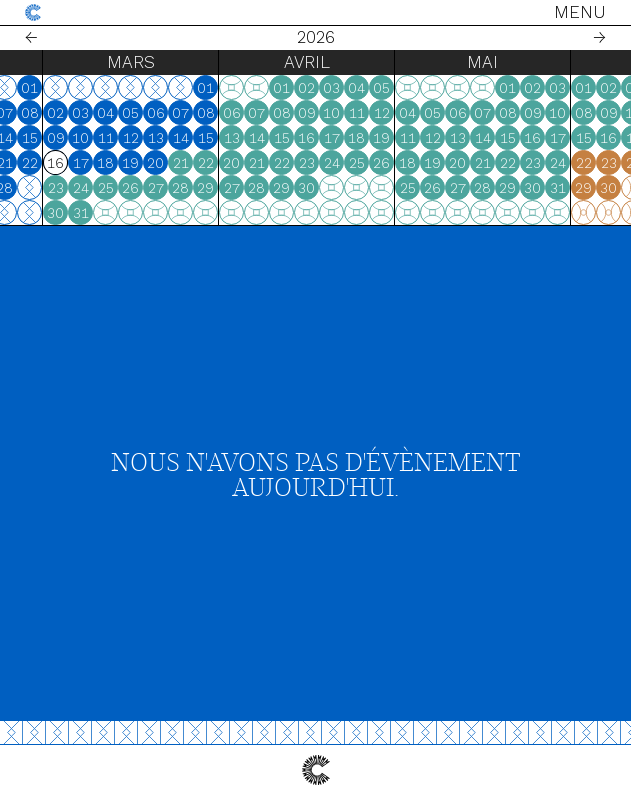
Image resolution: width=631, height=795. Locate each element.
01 (112, 88)
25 (13, 188)
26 (37, 188)
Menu (580, 12)
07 (87, 113)
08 (113, 113)
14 (88, 138)
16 (389, 138)
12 (38, 138)
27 (63, 188)
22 (113, 163)
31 (164, 213)
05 (37, 113)
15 (113, 138)
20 (62, 163)
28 (87, 188)
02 (138, 113)
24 (164, 188)
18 (12, 163)
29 (288, 188)
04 (12, 113)
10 (163, 138)
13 (63, 138)
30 (138, 213)
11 (13, 138)
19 (37, 163)
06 (63, 113)
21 (88, 163)
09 (139, 138)
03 (163, 113)
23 (139, 188)
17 (164, 163)
